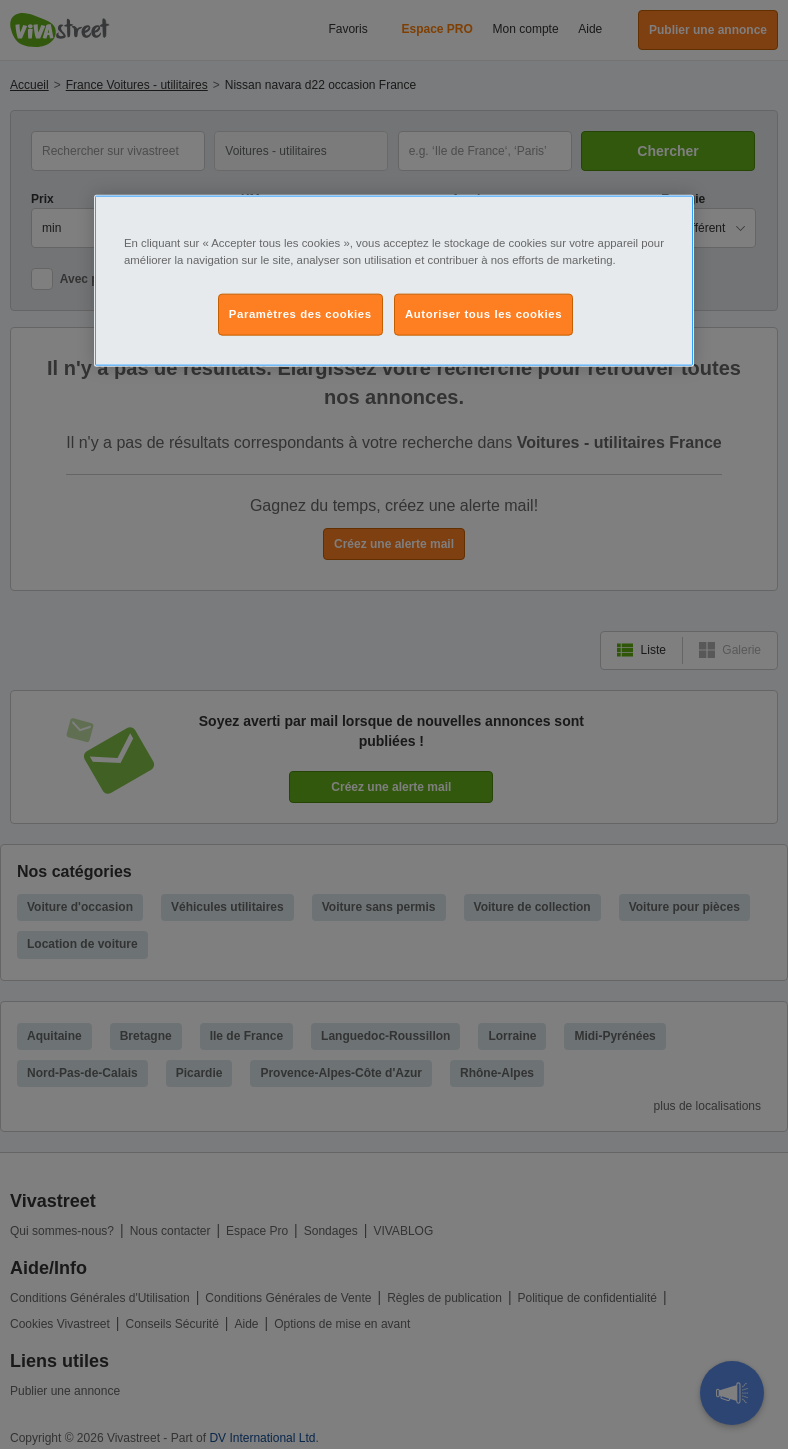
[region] (394, 281)
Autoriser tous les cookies (483, 314)
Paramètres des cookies (300, 314)
